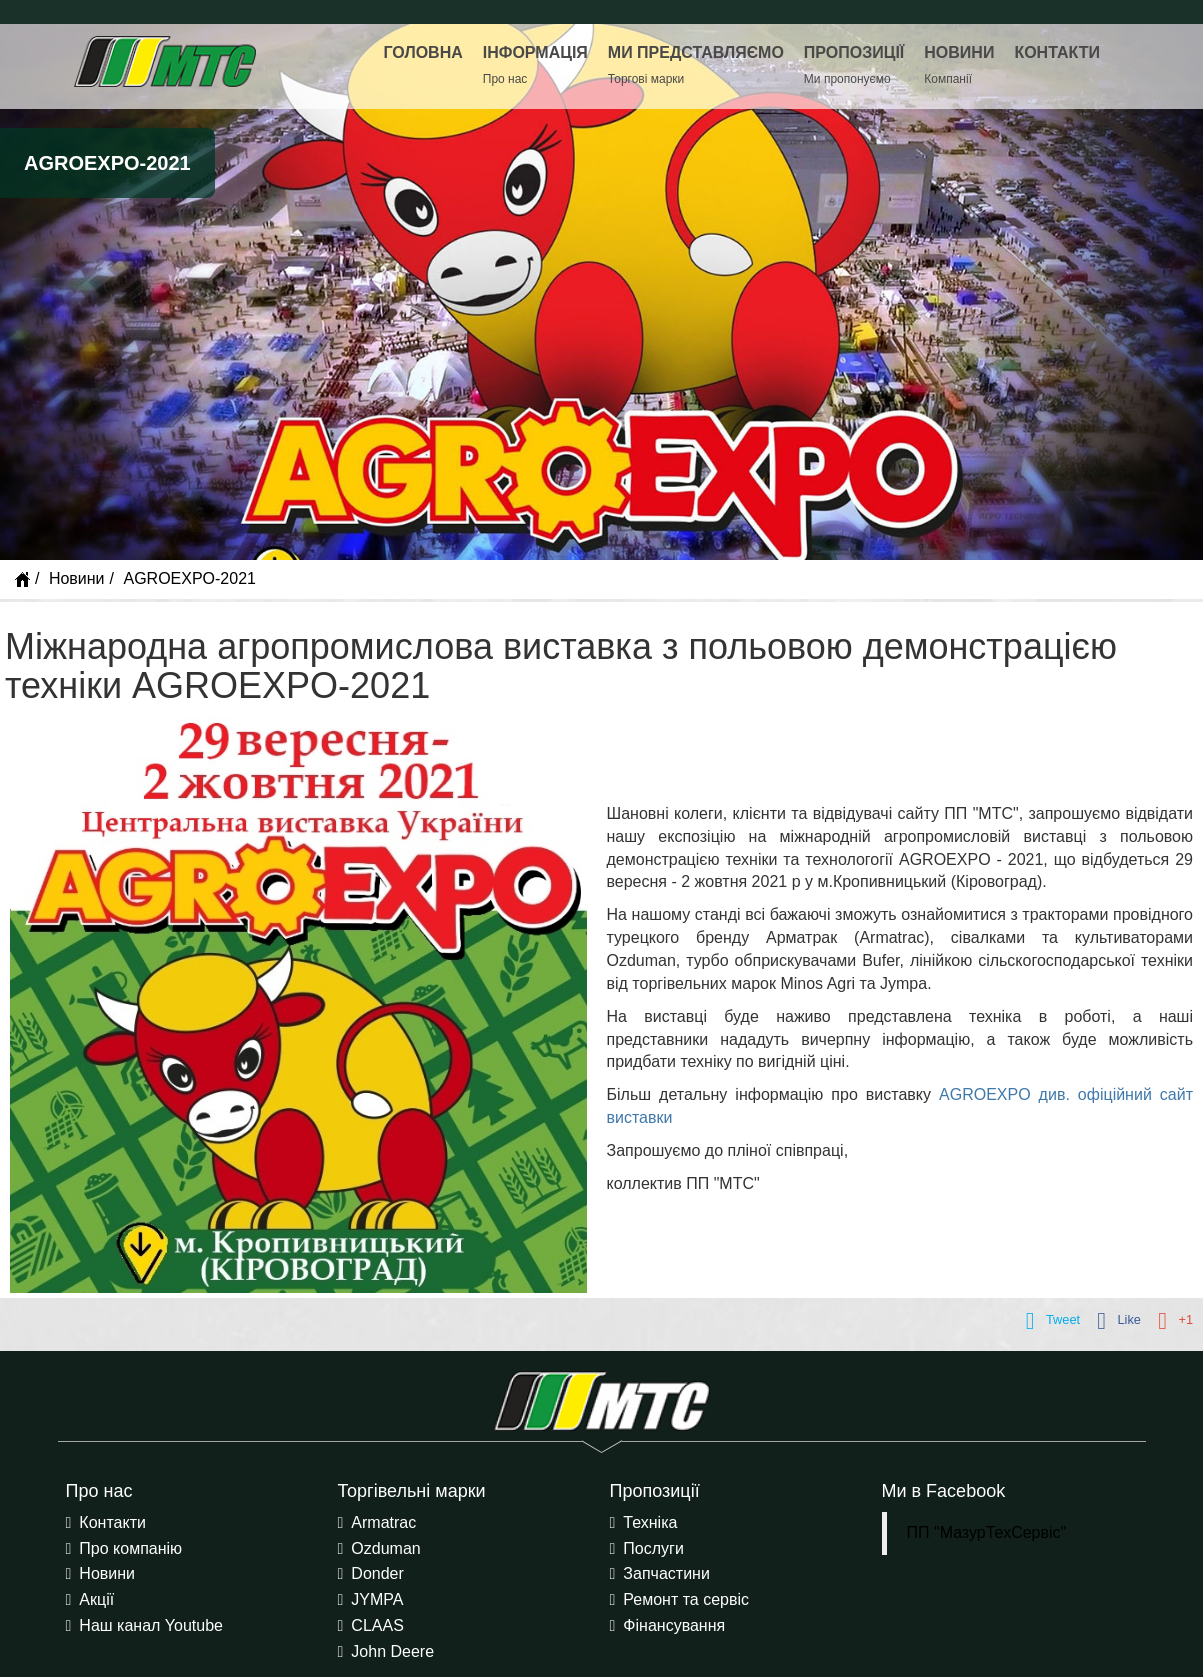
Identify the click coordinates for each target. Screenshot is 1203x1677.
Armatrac (383, 1522)
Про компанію (130, 1548)
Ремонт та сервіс (686, 1599)
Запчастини (666, 1573)
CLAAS (377, 1625)
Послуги (653, 1548)
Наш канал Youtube (151, 1625)
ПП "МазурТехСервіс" (987, 1532)
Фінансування (674, 1625)
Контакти (112, 1522)
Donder (377, 1573)
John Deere (392, 1651)
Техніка (650, 1522)
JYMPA (377, 1599)
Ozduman (385, 1548)
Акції (96, 1599)
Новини (77, 578)
